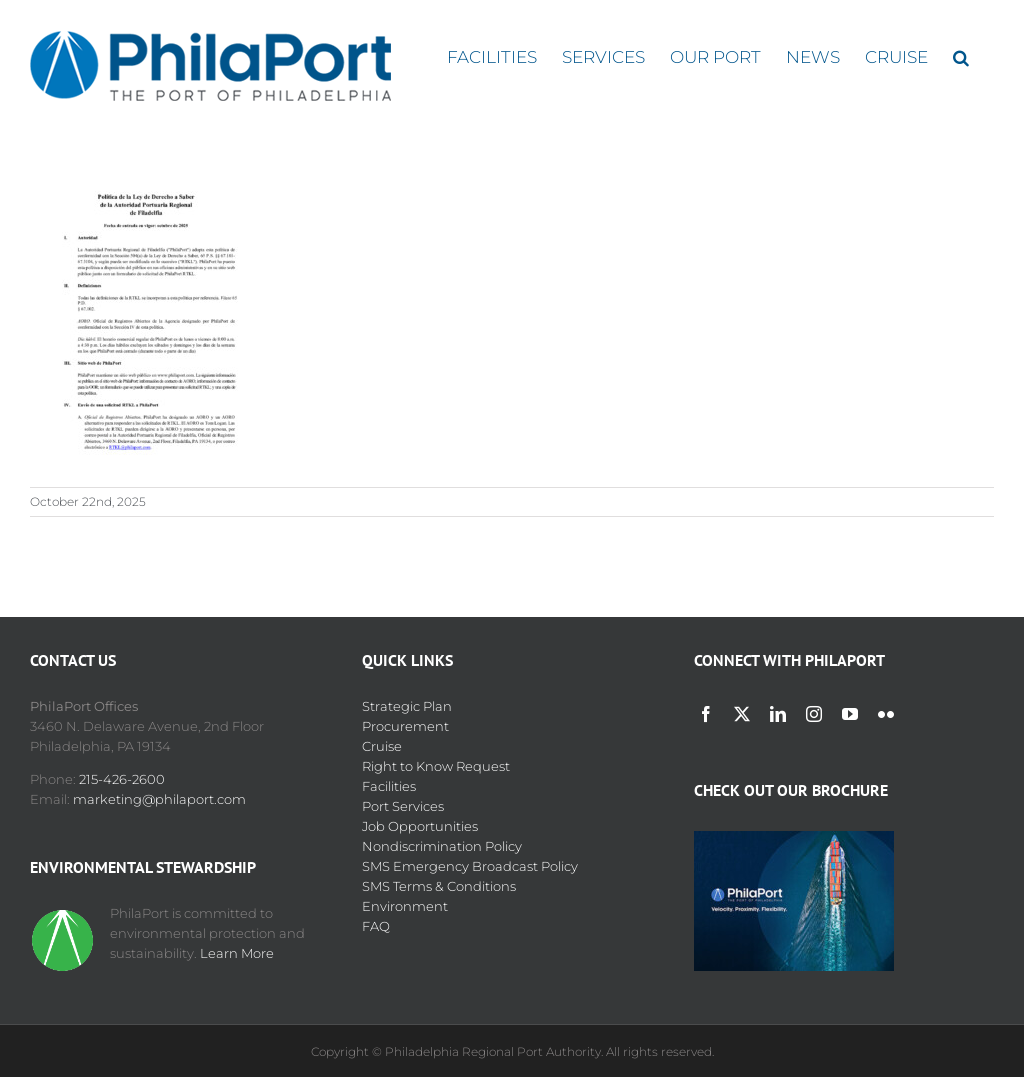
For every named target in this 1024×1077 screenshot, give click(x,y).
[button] (961, 57)
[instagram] (814, 714)
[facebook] (706, 714)
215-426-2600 (122, 779)
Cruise (382, 746)
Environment (405, 906)
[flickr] (886, 714)
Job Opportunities (420, 826)
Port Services (403, 806)
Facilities (389, 786)
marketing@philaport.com (159, 799)
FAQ (376, 926)
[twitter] (742, 714)
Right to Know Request (436, 766)
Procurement (405, 726)
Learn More (237, 953)
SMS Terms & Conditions (439, 886)
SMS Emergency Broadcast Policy (470, 866)
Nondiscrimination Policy (442, 846)
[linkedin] (778, 714)
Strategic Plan (407, 706)
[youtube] (850, 714)
